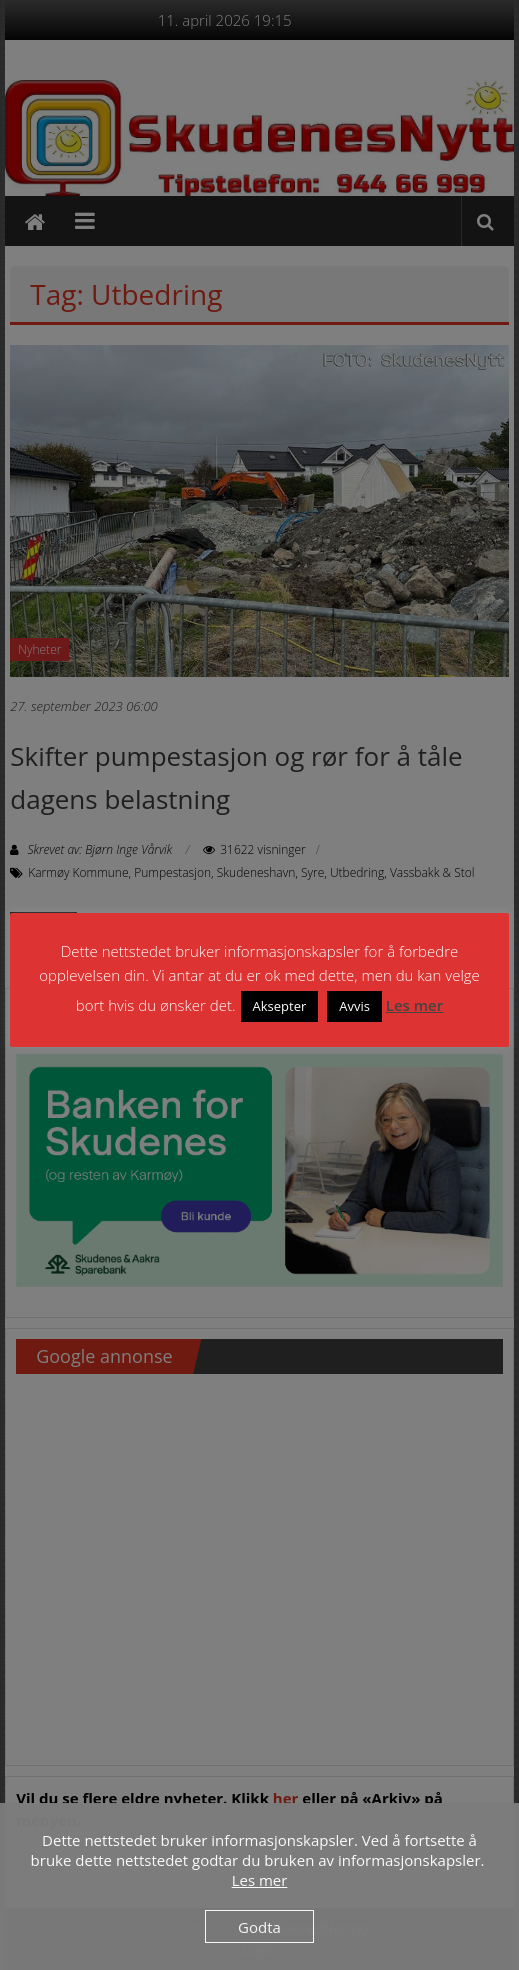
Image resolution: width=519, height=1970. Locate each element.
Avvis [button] (354, 1006)
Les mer (414, 1005)
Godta (259, 1927)
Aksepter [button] (280, 1006)
